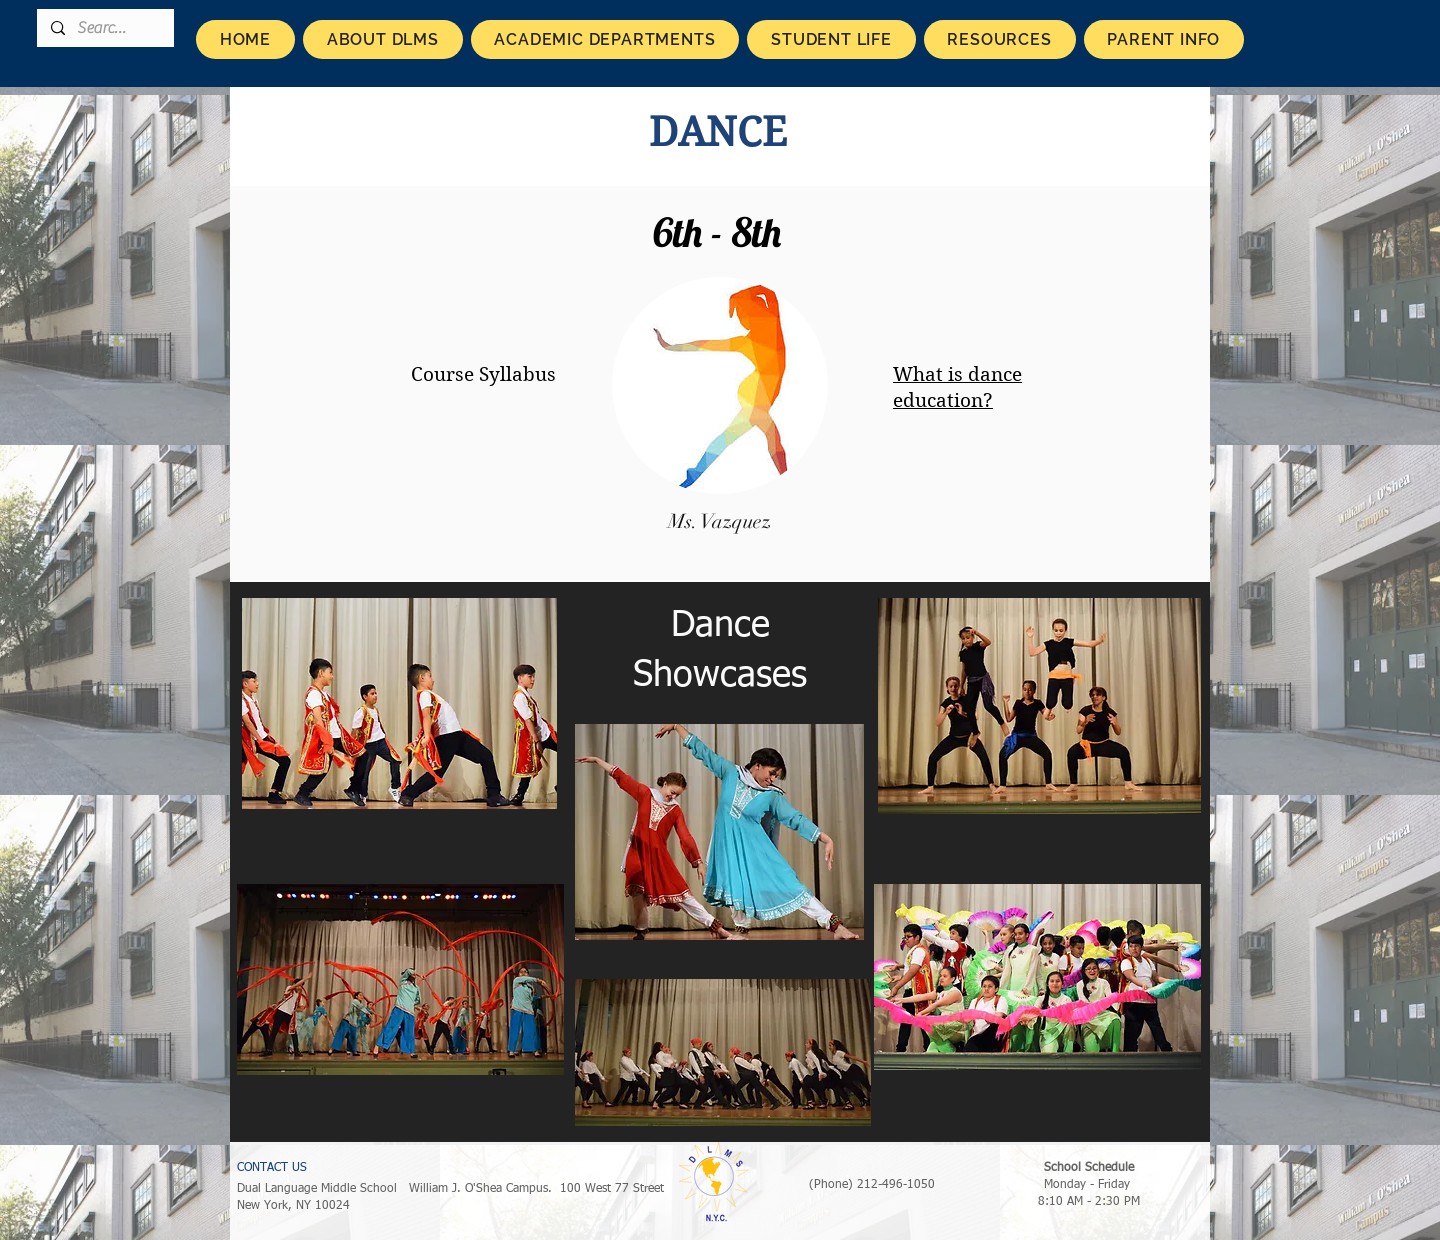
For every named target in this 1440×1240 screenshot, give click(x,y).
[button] (383, 39)
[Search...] (104, 28)
